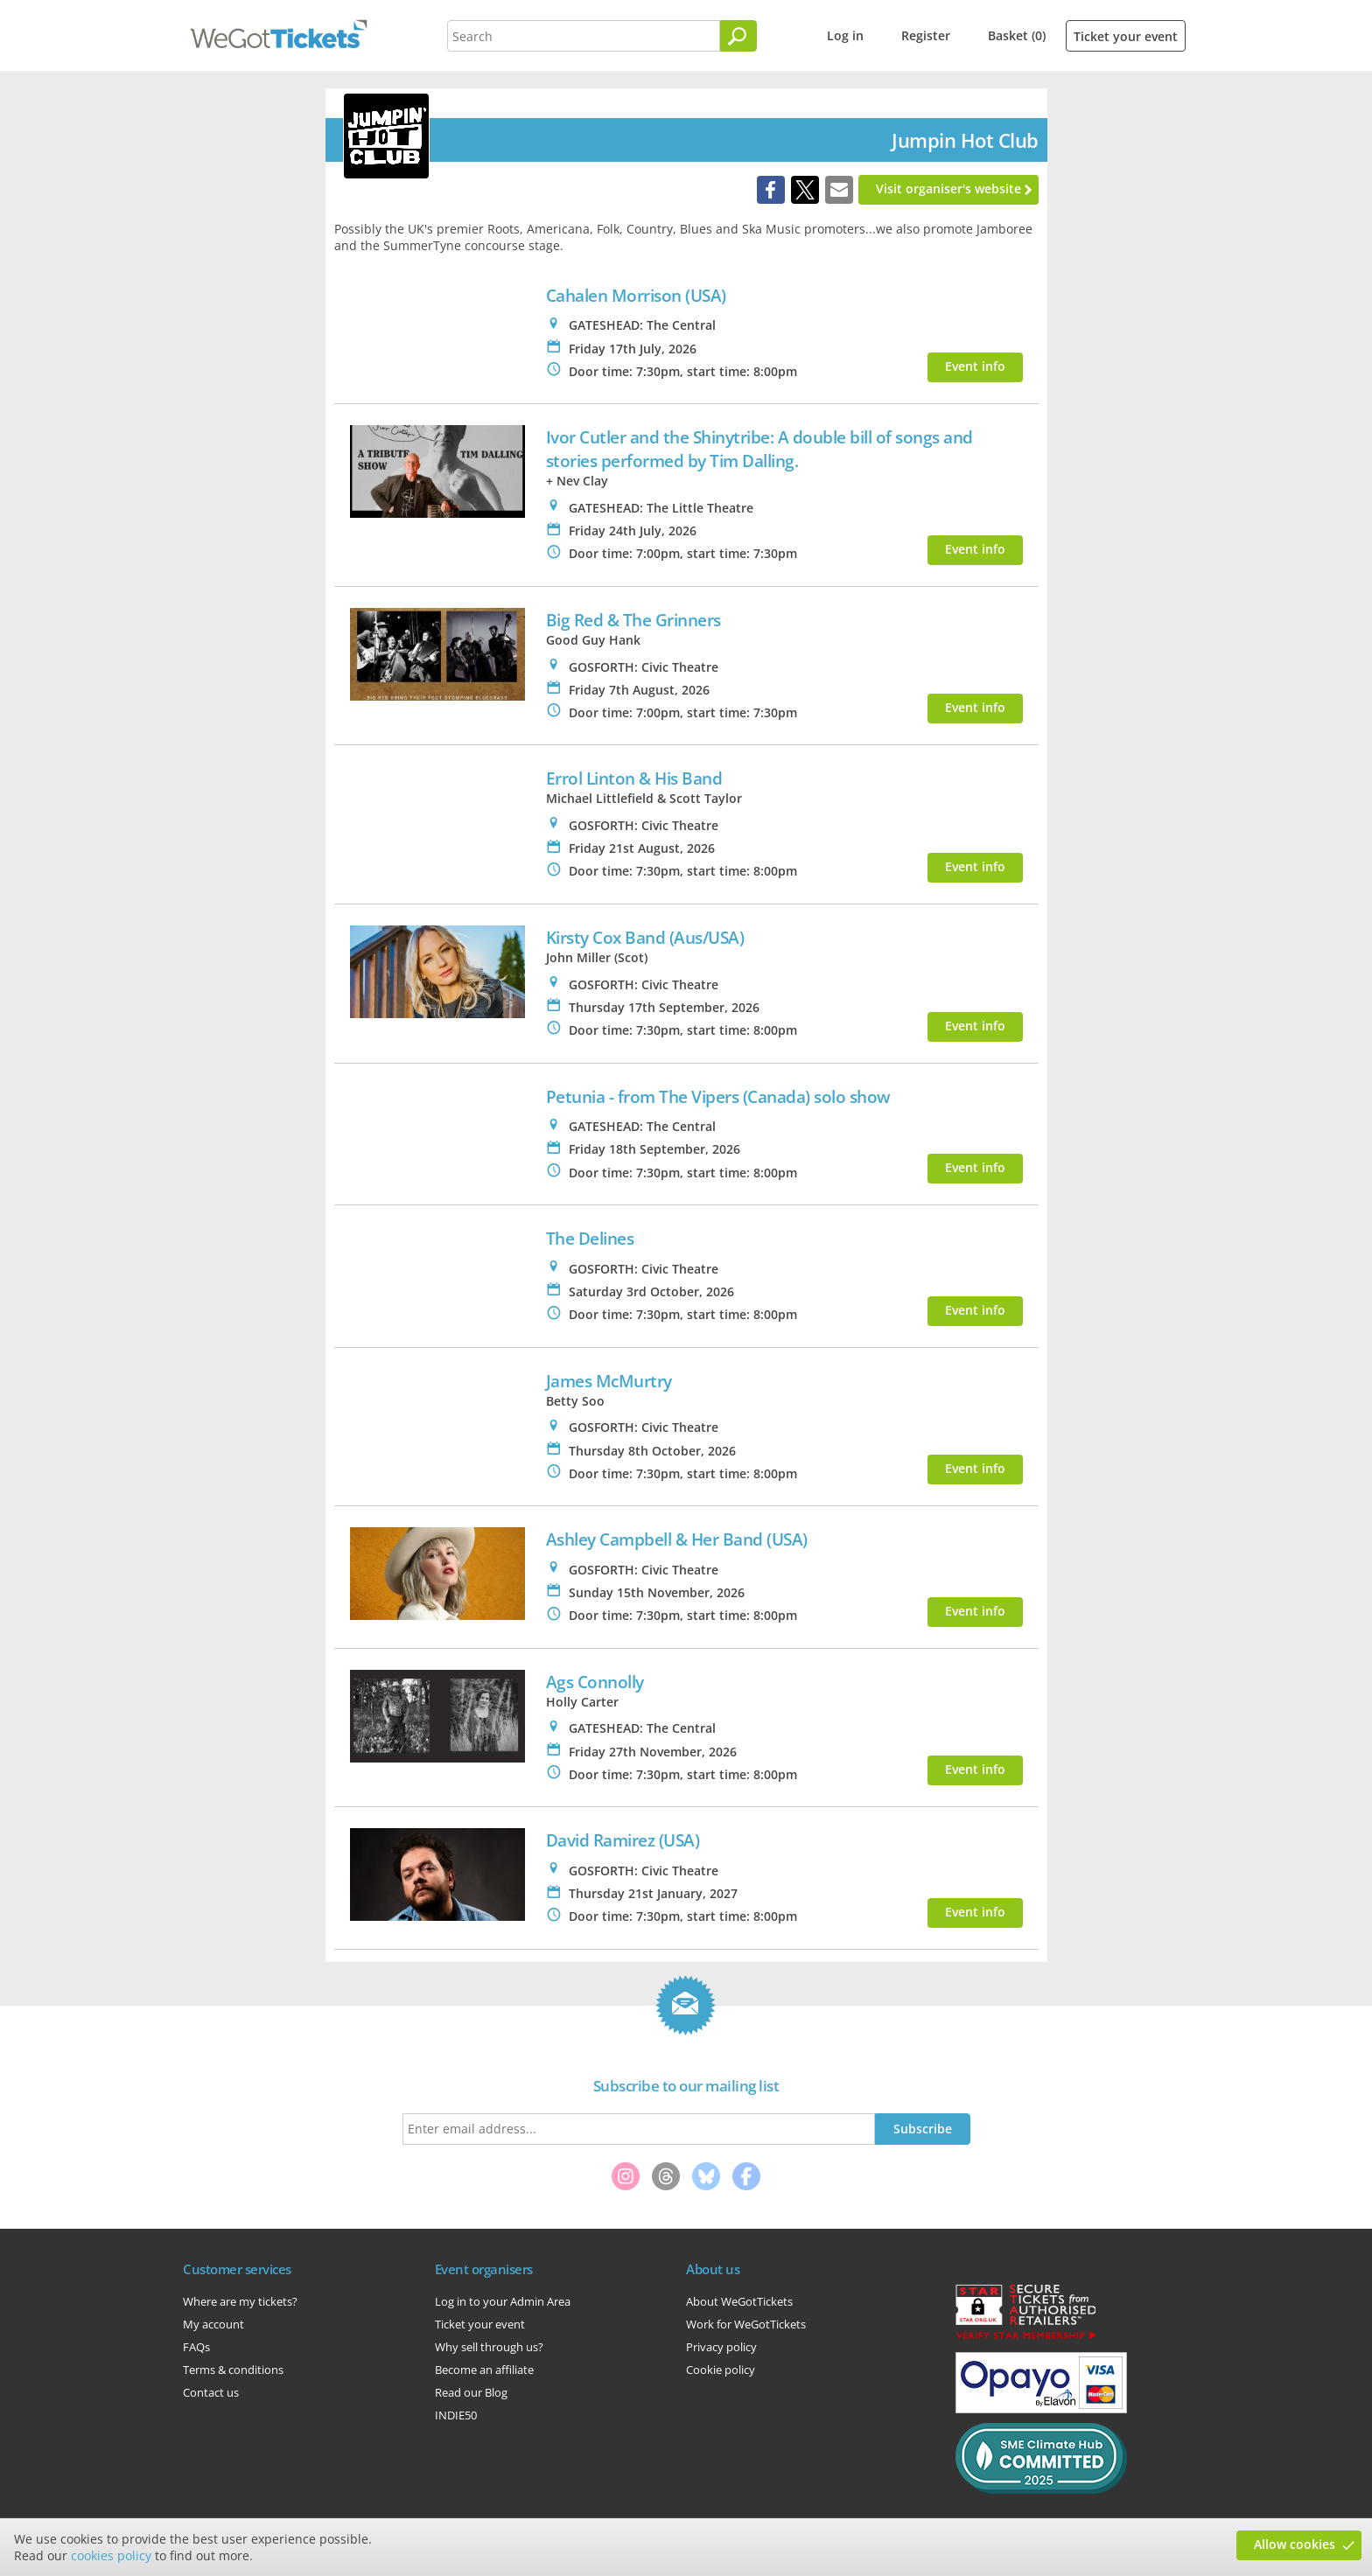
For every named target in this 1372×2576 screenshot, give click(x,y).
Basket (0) (1017, 35)
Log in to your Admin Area (502, 2301)
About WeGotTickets (739, 2301)
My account (213, 2324)
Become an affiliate (484, 2369)
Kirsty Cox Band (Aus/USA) (645, 937)
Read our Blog (471, 2392)
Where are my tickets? (240, 2301)
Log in (845, 35)
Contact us (211, 2392)
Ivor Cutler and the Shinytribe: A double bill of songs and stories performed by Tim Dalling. (759, 448)
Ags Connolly (595, 1681)
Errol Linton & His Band (634, 778)
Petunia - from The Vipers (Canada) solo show (718, 1096)
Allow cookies (1294, 2544)
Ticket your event (1126, 36)
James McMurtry (609, 1381)
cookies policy (111, 2555)
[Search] (738, 36)
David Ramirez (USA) (623, 1840)
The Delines (590, 1238)
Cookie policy (720, 2369)
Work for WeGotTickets (746, 2324)
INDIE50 (456, 2415)
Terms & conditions (233, 2369)
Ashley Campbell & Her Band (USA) (677, 1539)
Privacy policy (721, 2347)
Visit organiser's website (948, 188)
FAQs (196, 2347)
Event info (975, 366)
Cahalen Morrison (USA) (636, 295)
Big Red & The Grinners (633, 620)
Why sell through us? (489, 2347)
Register (925, 35)
